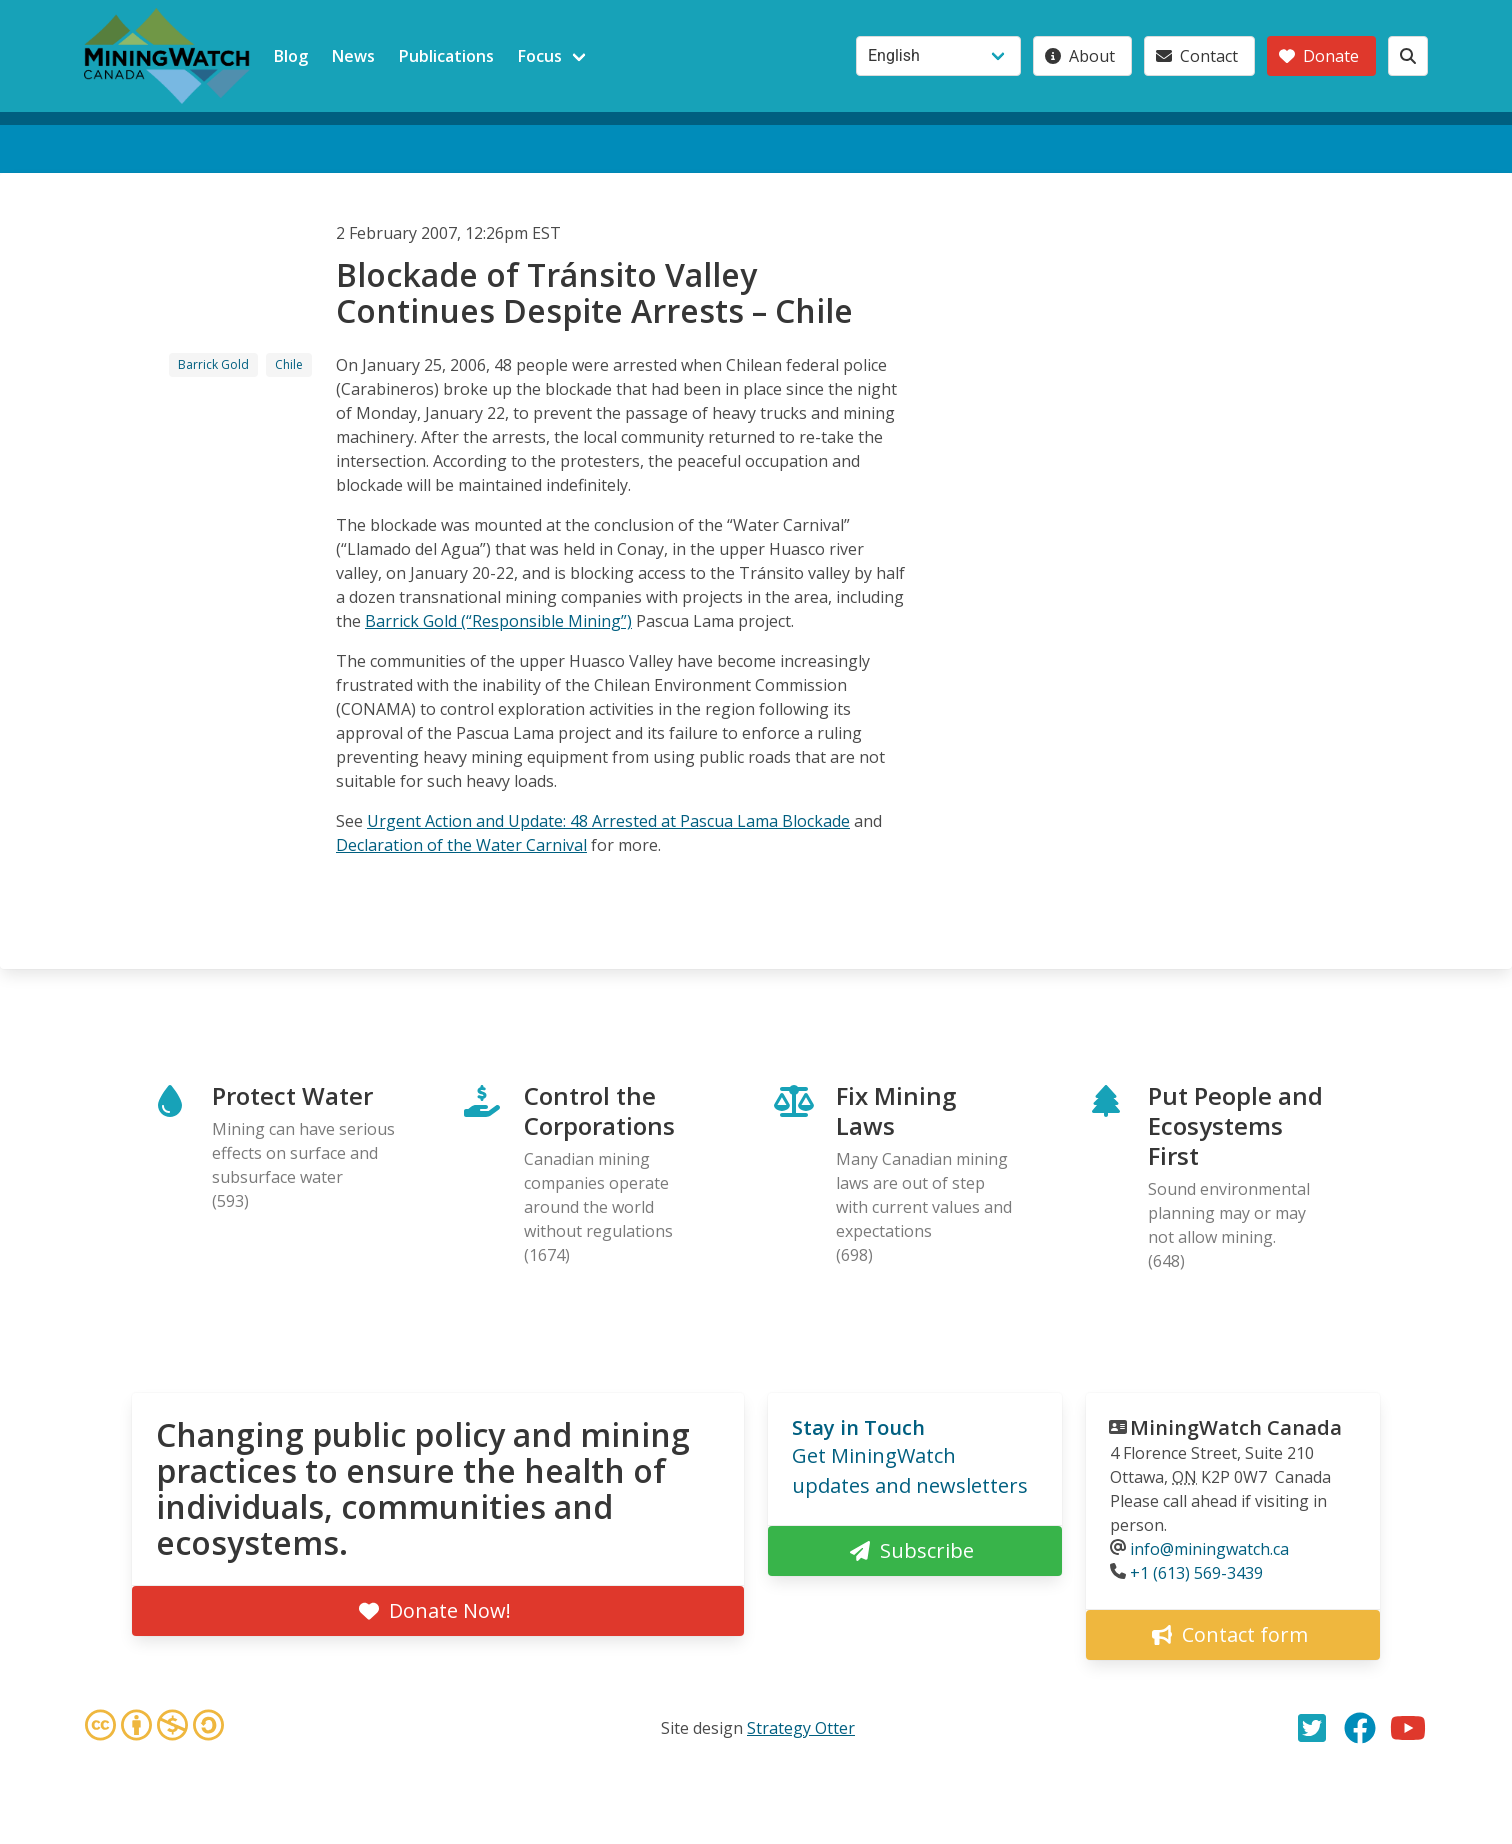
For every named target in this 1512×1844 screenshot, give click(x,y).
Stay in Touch (858, 1427)
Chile (289, 364)
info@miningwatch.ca (1209, 1549)
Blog (291, 56)
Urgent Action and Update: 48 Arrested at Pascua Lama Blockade (608, 821)
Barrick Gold (213, 364)
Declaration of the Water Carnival (461, 845)
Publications (446, 56)
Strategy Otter (801, 1728)
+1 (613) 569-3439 (1196, 1573)
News (353, 56)
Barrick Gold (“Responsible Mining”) (498, 621)
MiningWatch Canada (1236, 1427)
